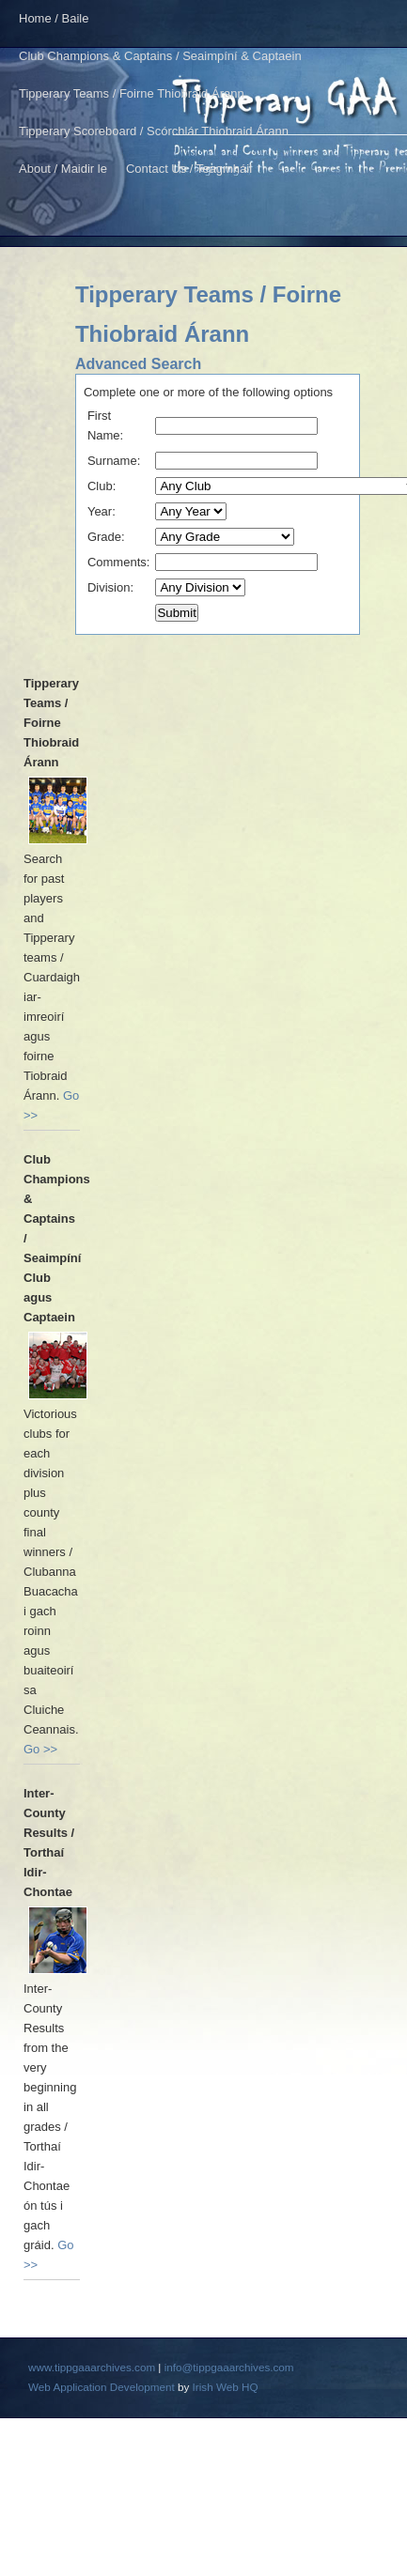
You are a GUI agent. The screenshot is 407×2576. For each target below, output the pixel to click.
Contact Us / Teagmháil (189, 169)
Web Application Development (101, 2387)
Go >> (40, 1749)
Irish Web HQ (225, 2387)
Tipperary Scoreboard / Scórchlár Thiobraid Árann (154, 131)
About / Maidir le (63, 169)
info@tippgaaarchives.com (229, 2367)
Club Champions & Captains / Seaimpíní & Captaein (160, 56)
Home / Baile (53, 18)
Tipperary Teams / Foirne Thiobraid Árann (131, 93)
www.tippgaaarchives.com (91, 2367)
